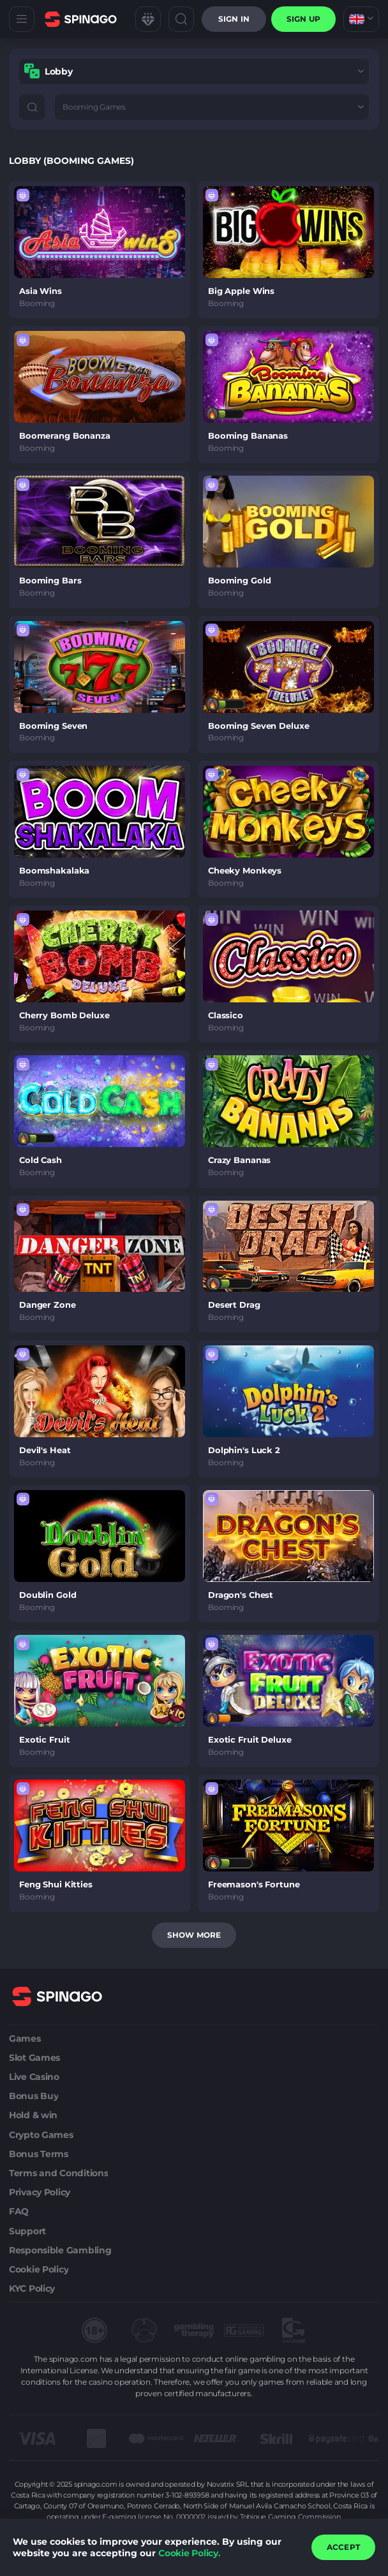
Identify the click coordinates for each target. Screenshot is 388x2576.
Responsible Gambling (60, 2250)
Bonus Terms (38, 2154)
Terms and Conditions (58, 2173)
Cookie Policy (38, 2269)
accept (343, 2547)
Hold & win (33, 2115)
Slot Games (34, 2057)
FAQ (19, 2211)
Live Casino (34, 2076)
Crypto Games (41, 2135)
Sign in (234, 19)
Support (27, 2231)
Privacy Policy (39, 2192)
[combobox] (361, 19)
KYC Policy (32, 2288)
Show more (194, 1935)
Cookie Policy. (189, 2553)
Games (25, 2038)
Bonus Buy (33, 2096)
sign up (303, 19)
